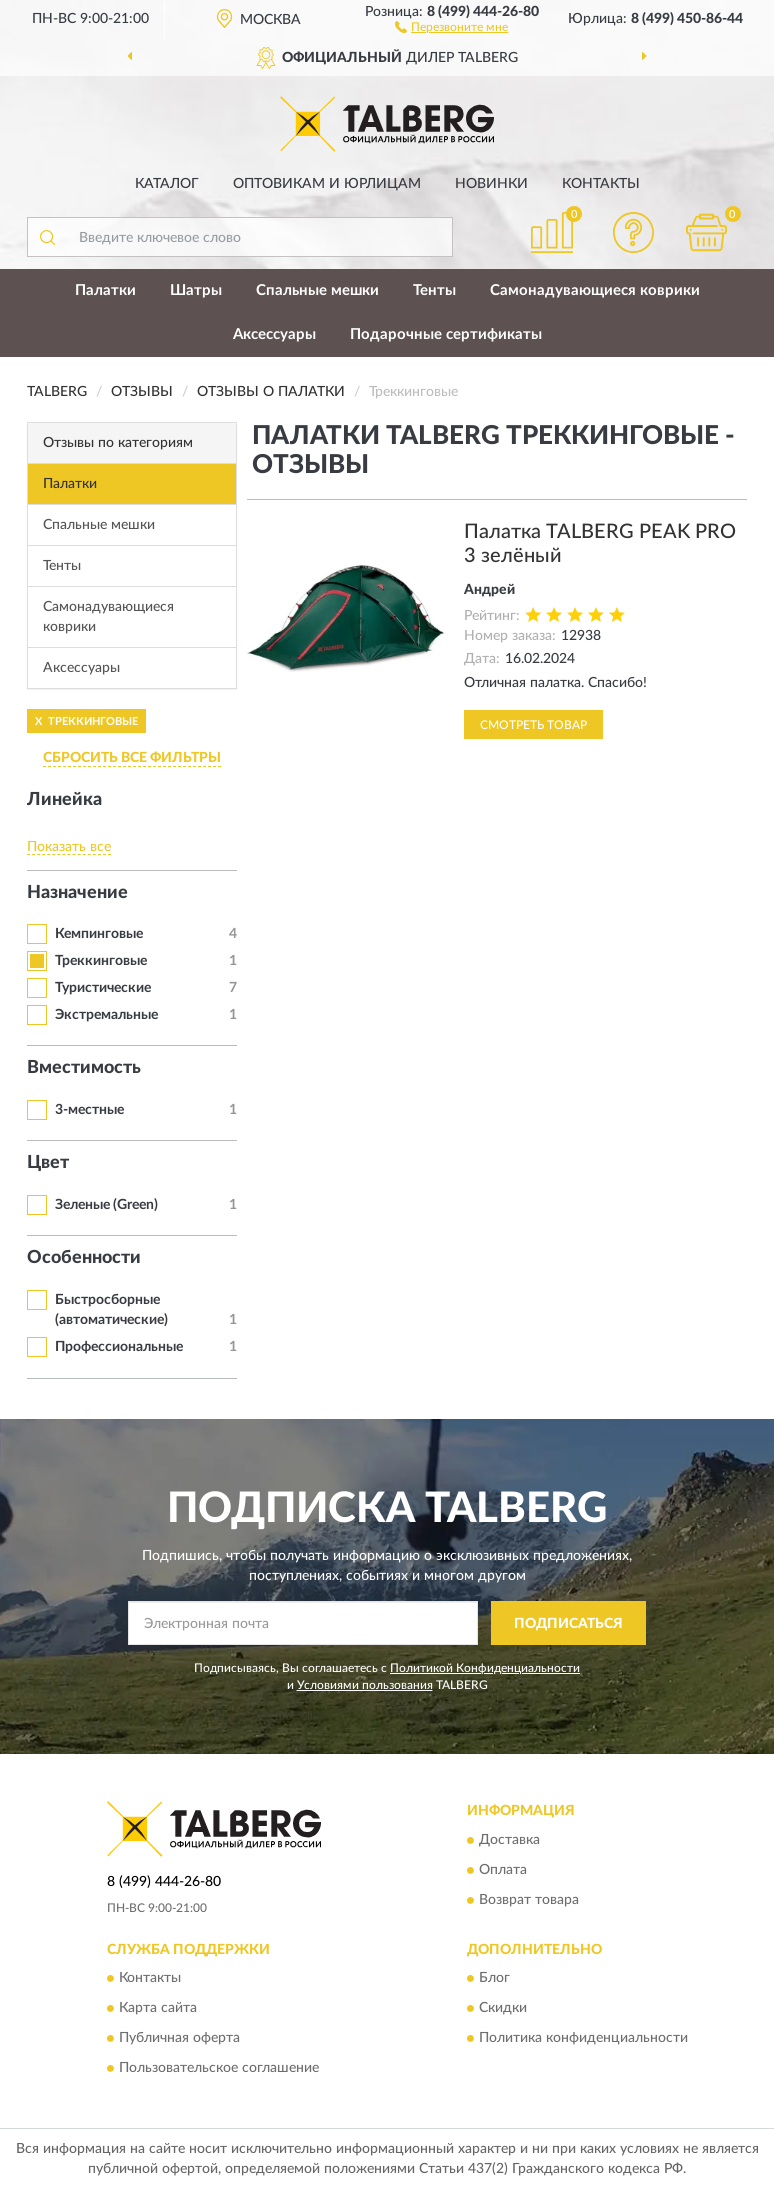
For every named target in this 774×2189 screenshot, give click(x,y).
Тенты (434, 290)
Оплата (503, 1870)
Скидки (503, 2008)
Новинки (491, 184)
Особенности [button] (84, 1258)
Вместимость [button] (84, 1068)
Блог (494, 1978)
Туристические (103, 988)
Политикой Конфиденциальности (485, 1668)
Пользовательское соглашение (219, 2068)
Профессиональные (119, 1347)
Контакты (601, 184)
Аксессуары (274, 334)
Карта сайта (158, 2008)
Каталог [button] (167, 184)
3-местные (89, 1110)
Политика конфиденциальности (583, 2038)
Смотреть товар (533, 725)
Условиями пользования (365, 1685)
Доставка (509, 1840)
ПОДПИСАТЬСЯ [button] (568, 1624)
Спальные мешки (317, 290)
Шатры (196, 290)
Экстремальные (106, 1015)
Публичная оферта (179, 2038)
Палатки (105, 290)
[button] (451, 26)
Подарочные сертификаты (446, 334)
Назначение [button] (77, 893)
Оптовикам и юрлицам (327, 184)
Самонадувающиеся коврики (595, 290)
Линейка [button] (64, 800)
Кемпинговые (99, 934)
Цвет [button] (48, 1163)
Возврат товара (529, 1900)
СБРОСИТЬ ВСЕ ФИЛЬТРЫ (132, 758)
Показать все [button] (69, 847)
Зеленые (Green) (106, 1205)
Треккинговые (101, 961)
